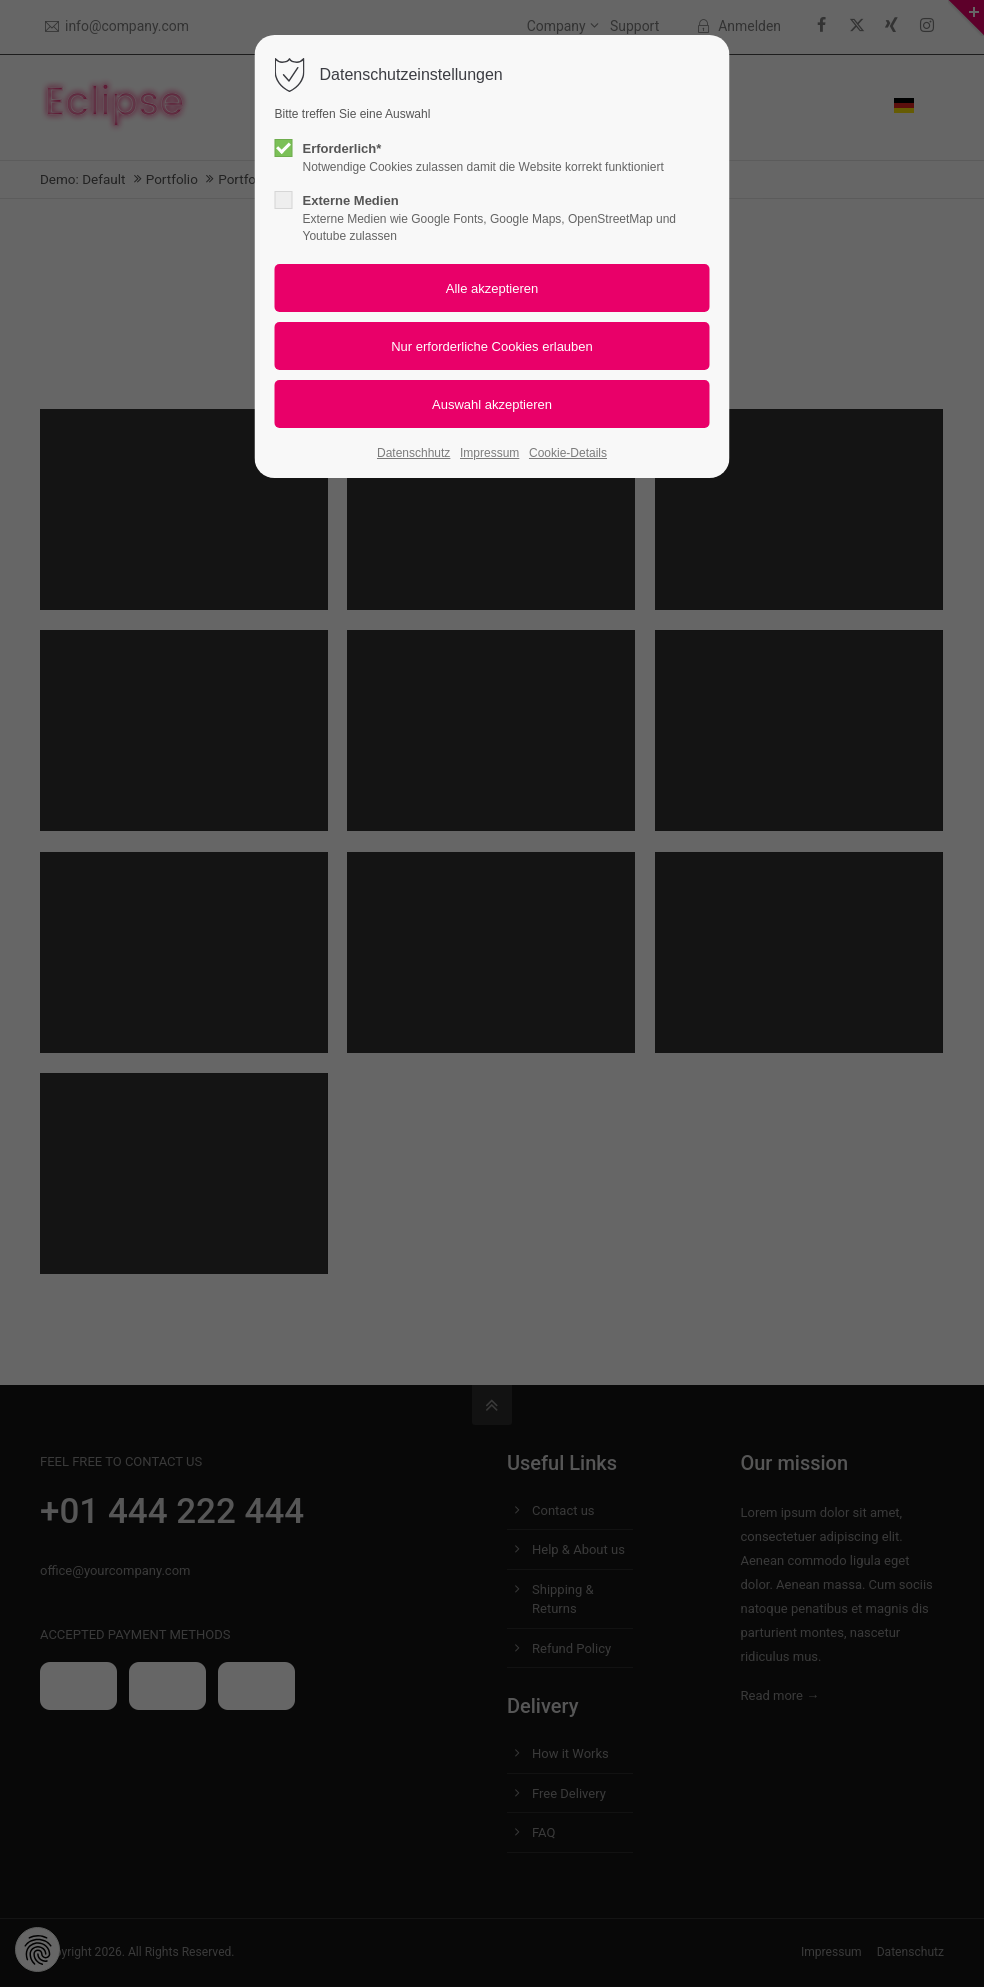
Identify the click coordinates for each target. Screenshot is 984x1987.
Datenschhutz (413, 453)
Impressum (489, 453)
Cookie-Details (568, 453)
